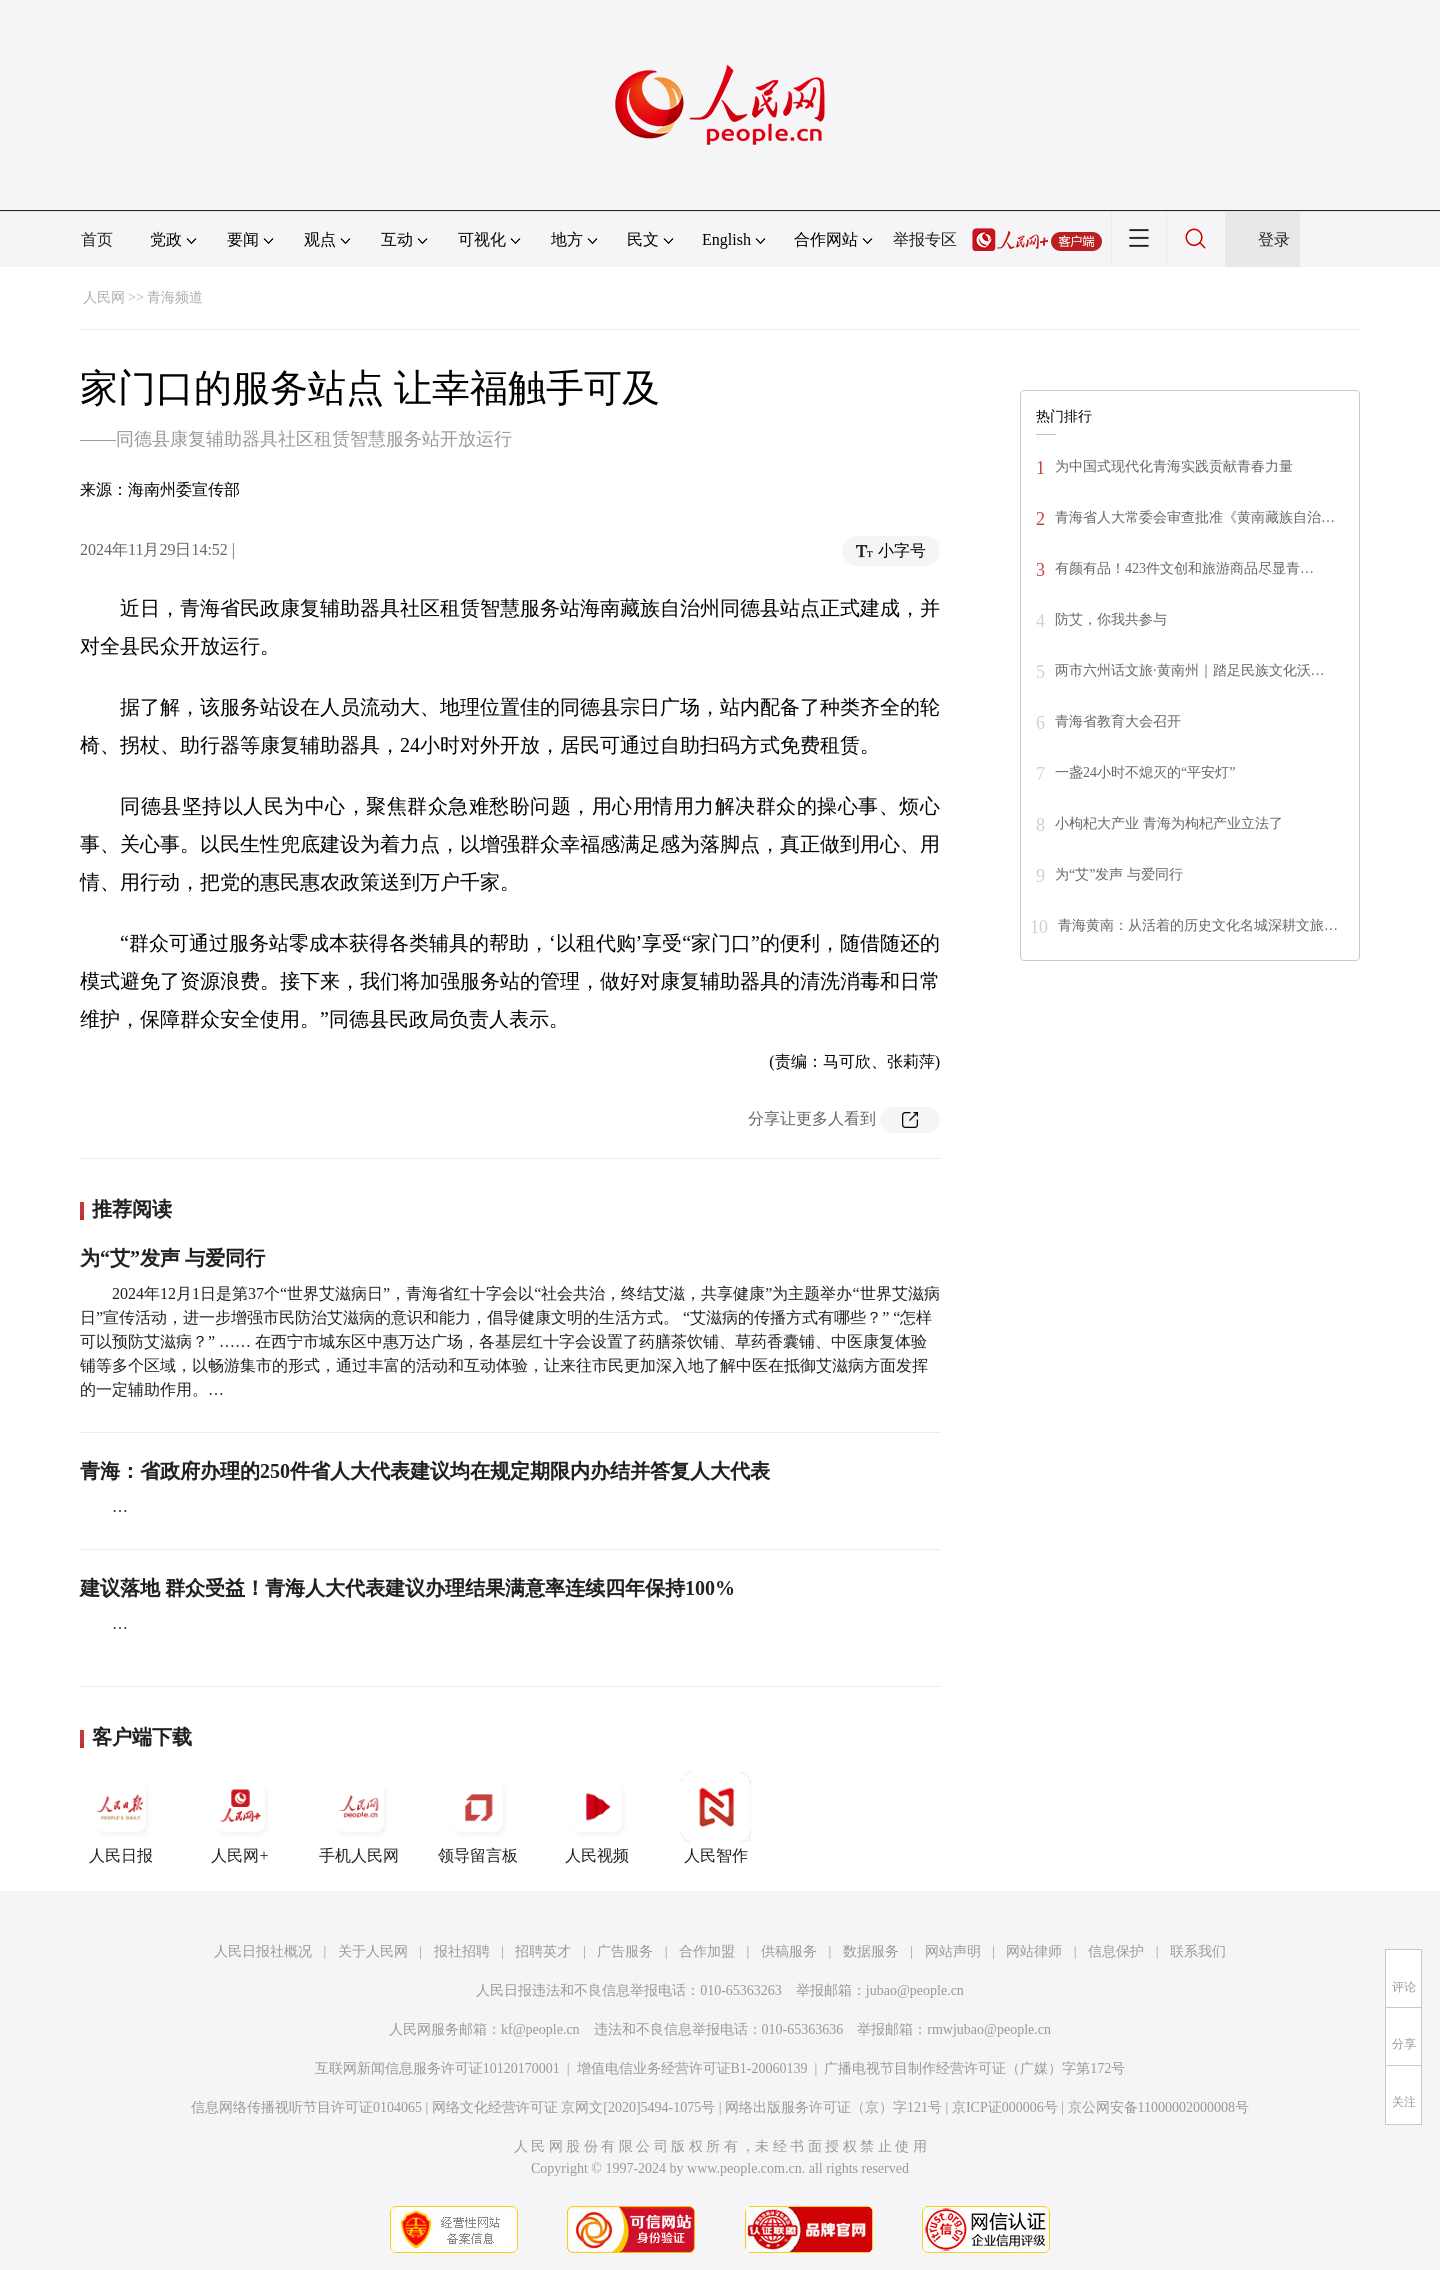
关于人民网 (373, 1951)
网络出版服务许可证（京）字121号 (833, 2107)
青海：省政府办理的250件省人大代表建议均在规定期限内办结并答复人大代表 (425, 1471)
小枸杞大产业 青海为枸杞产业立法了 (1169, 823)
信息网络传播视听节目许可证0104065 (306, 2107)
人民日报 (121, 1818)
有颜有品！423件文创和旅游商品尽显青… (1184, 568)
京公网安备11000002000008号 (1158, 2107)
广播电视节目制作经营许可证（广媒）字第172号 (974, 2068)
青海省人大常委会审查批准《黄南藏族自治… (1195, 517)
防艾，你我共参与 (1111, 619)
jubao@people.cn (915, 1990)
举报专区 (925, 239)
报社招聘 (462, 1951)
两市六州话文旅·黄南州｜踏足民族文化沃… (1190, 670)
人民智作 (716, 1818)
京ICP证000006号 (1005, 2107)
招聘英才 (543, 1951)
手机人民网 (359, 1818)
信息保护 (1116, 1951)
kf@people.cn (540, 2029)
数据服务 (871, 1951)
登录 (1274, 239)
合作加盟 (707, 1951)
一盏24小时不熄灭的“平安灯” (1145, 772)
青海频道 (175, 297)
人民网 (104, 297)
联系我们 (1198, 1951)
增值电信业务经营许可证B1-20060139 (692, 2068)
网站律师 (1034, 1951)
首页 (97, 239)
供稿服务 (789, 1951)
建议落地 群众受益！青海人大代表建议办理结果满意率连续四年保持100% (407, 1588)
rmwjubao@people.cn (989, 2029)
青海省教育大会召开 (1118, 721)
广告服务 (625, 1951)
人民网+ (240, 1818)
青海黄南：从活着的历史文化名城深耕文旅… (1198, 925)
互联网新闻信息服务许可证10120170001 (437, 2068)
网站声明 (953, 1951)
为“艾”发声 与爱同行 (172, 1258)
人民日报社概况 (263, 1951)
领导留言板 (478, 1818)
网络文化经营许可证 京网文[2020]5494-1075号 (574, 2107)
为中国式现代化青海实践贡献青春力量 (1174, 466)
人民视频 (597, 1818)
